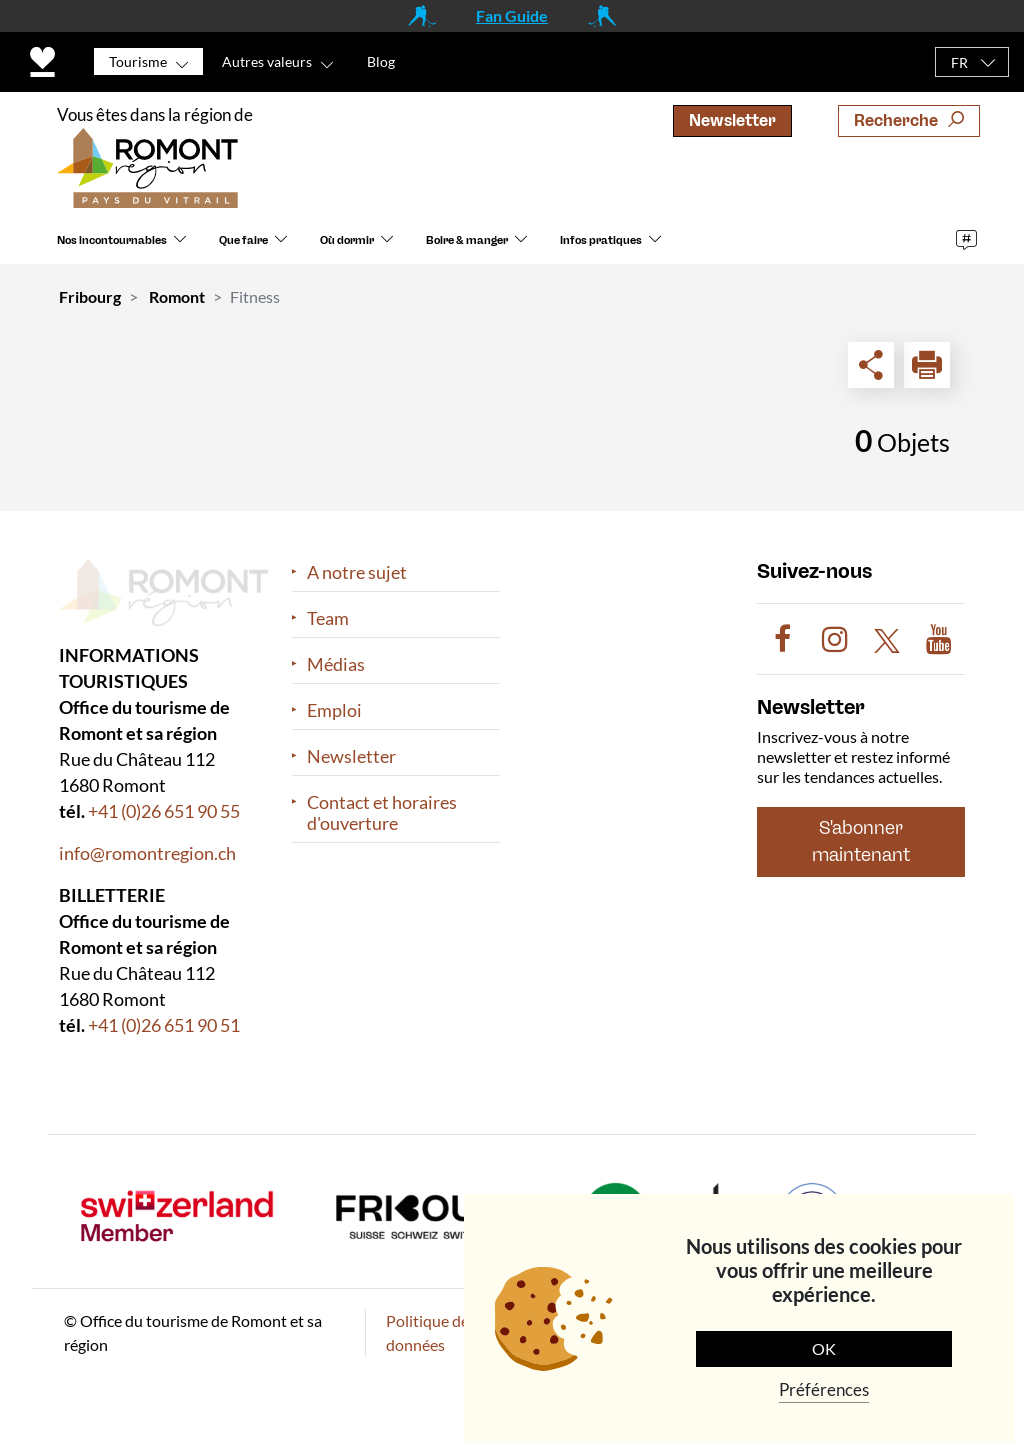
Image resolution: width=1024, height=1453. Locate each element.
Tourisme (138, 61)
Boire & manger (467, 240)
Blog (381, 61)
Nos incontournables (112, 240)
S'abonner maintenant (861, 841)
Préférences (824, 1389)
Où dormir (347, 240)
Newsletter (732, 120)
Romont (177, 296)
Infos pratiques (601, 240)
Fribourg (90, 296)
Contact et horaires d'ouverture (382, 813)
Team (328, 618)
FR (959, 62)
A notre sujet (357, 572)
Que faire (243, 240)
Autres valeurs (267, 61)
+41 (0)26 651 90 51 (164, 1025)
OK (824, 1348)
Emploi (334, 710)
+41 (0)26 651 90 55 (164, 811)
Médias (336, 664)
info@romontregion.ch (147, 853)
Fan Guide (512, 15)
